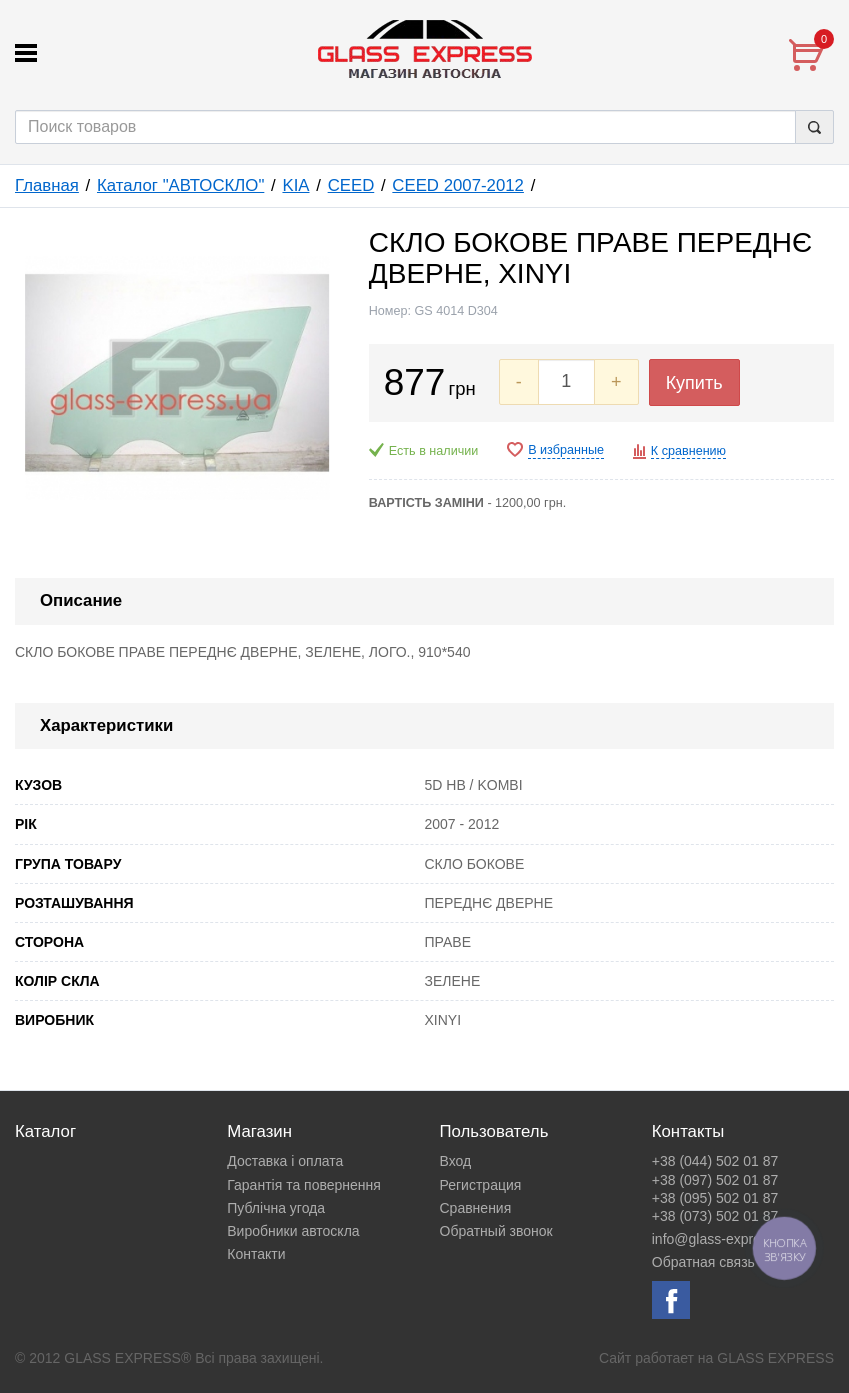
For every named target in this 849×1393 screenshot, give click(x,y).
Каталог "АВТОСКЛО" (180, 185)
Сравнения (476, 1208)
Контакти (256, 1254)
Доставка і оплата (285, 1161)
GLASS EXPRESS (775, 1358)
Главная (47, 185)
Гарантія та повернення (304, 1185)
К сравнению (688, 451)
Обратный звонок (496, 1231)
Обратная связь (703, 1262)
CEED (351, 185)
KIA (295, 185)
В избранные (566, 450)
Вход (456, 1161)
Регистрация (481, 1185)
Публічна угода (276, 1208)
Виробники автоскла (293, 1231)
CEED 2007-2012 (458, 185)
